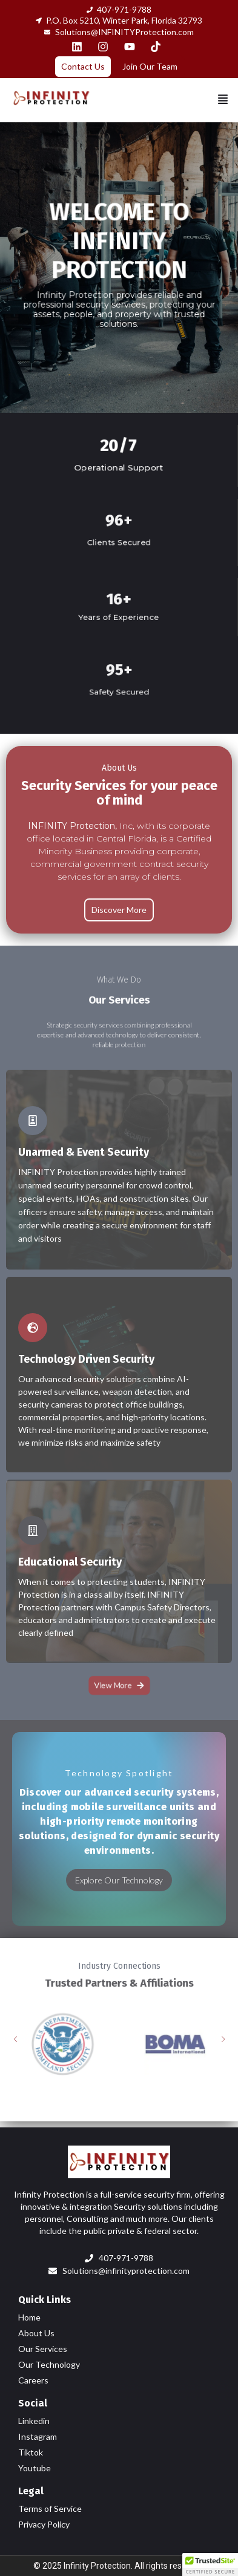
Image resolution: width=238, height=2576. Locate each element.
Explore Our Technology (119, 1880)
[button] (222, 100)
